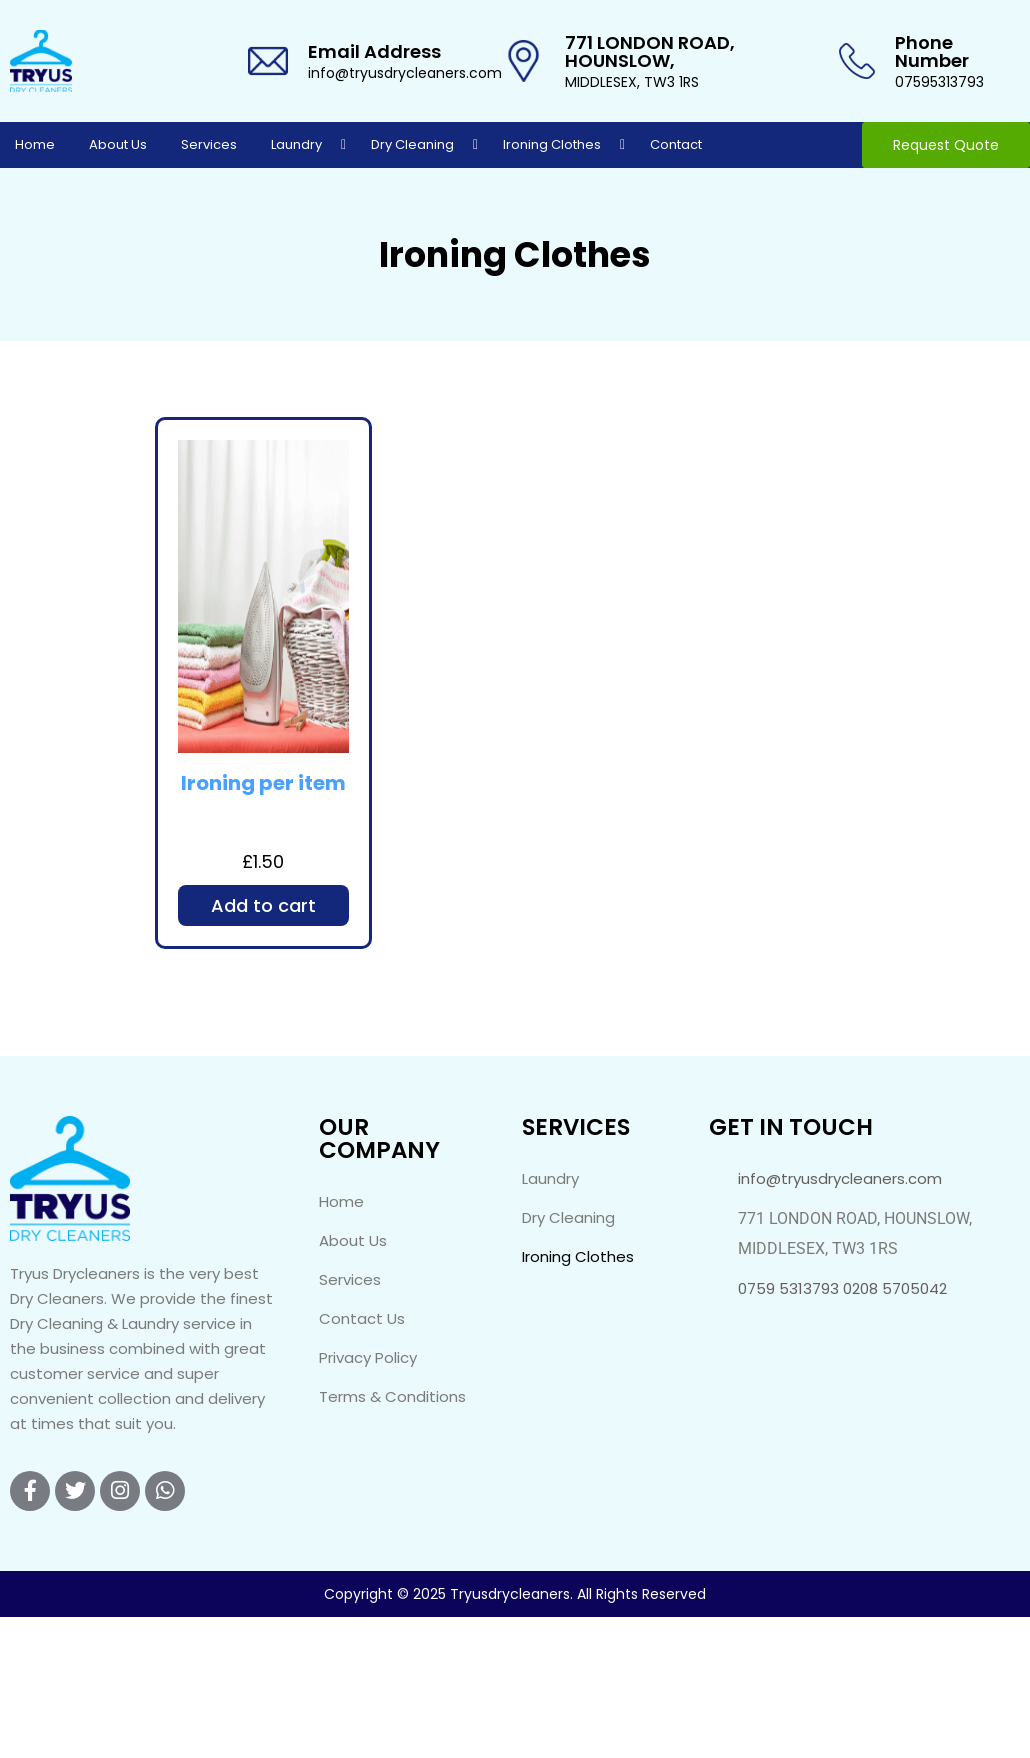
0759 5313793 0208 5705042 (842, 1288)
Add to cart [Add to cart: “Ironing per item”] (263, 905)
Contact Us (362, 1318)
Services (209, 144)
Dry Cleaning (412, 144)
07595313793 (939, 82)
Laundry (296, 144)
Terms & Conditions (392, 1396)
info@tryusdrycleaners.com (405, 73)
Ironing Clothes (552, 144)
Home (35, 144)
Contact (676, 144)
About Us (118, 144)
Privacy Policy (368, 1357)
